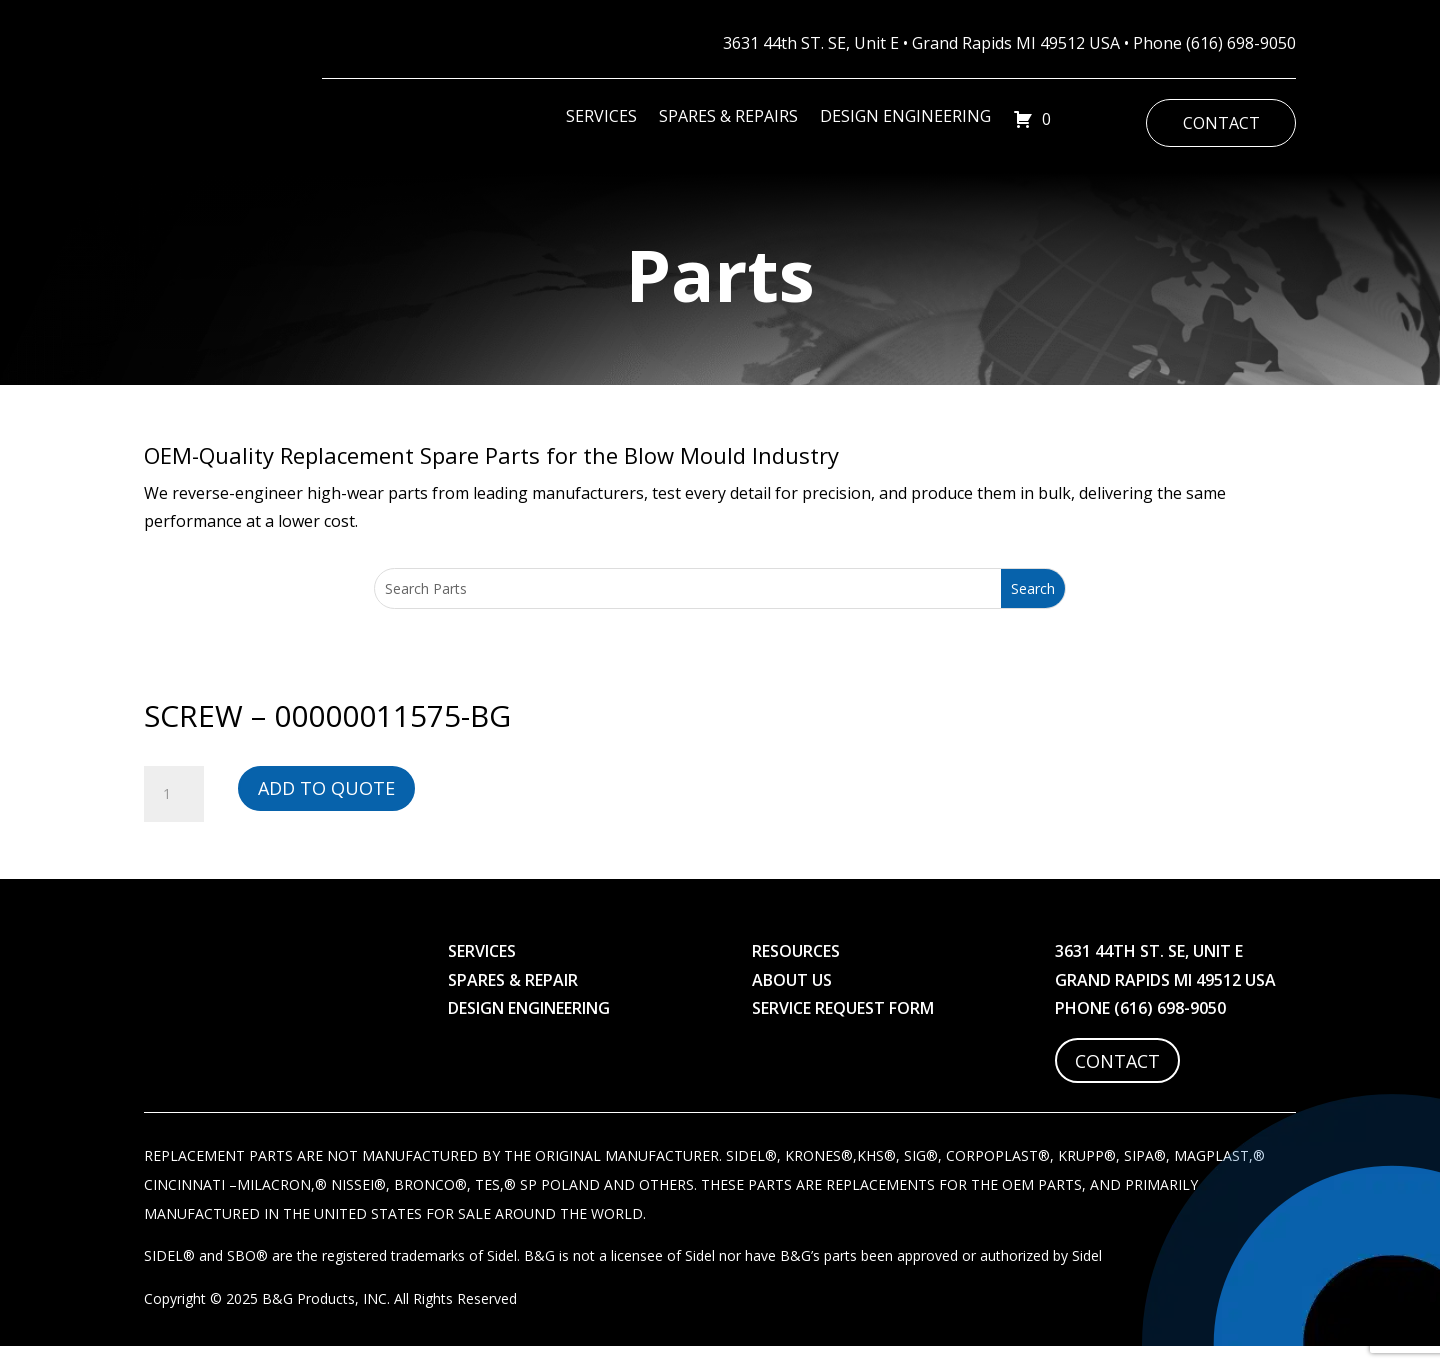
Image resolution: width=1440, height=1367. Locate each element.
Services (601, 118)
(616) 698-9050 (1241, 43)
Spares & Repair (513, 997)
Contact (1221, 123)
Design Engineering (905, 118)
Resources (796, 969)
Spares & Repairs (728, 118)
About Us (792, 997)
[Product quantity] (174, 812)
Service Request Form (843, 1026)
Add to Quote (326, 806)
